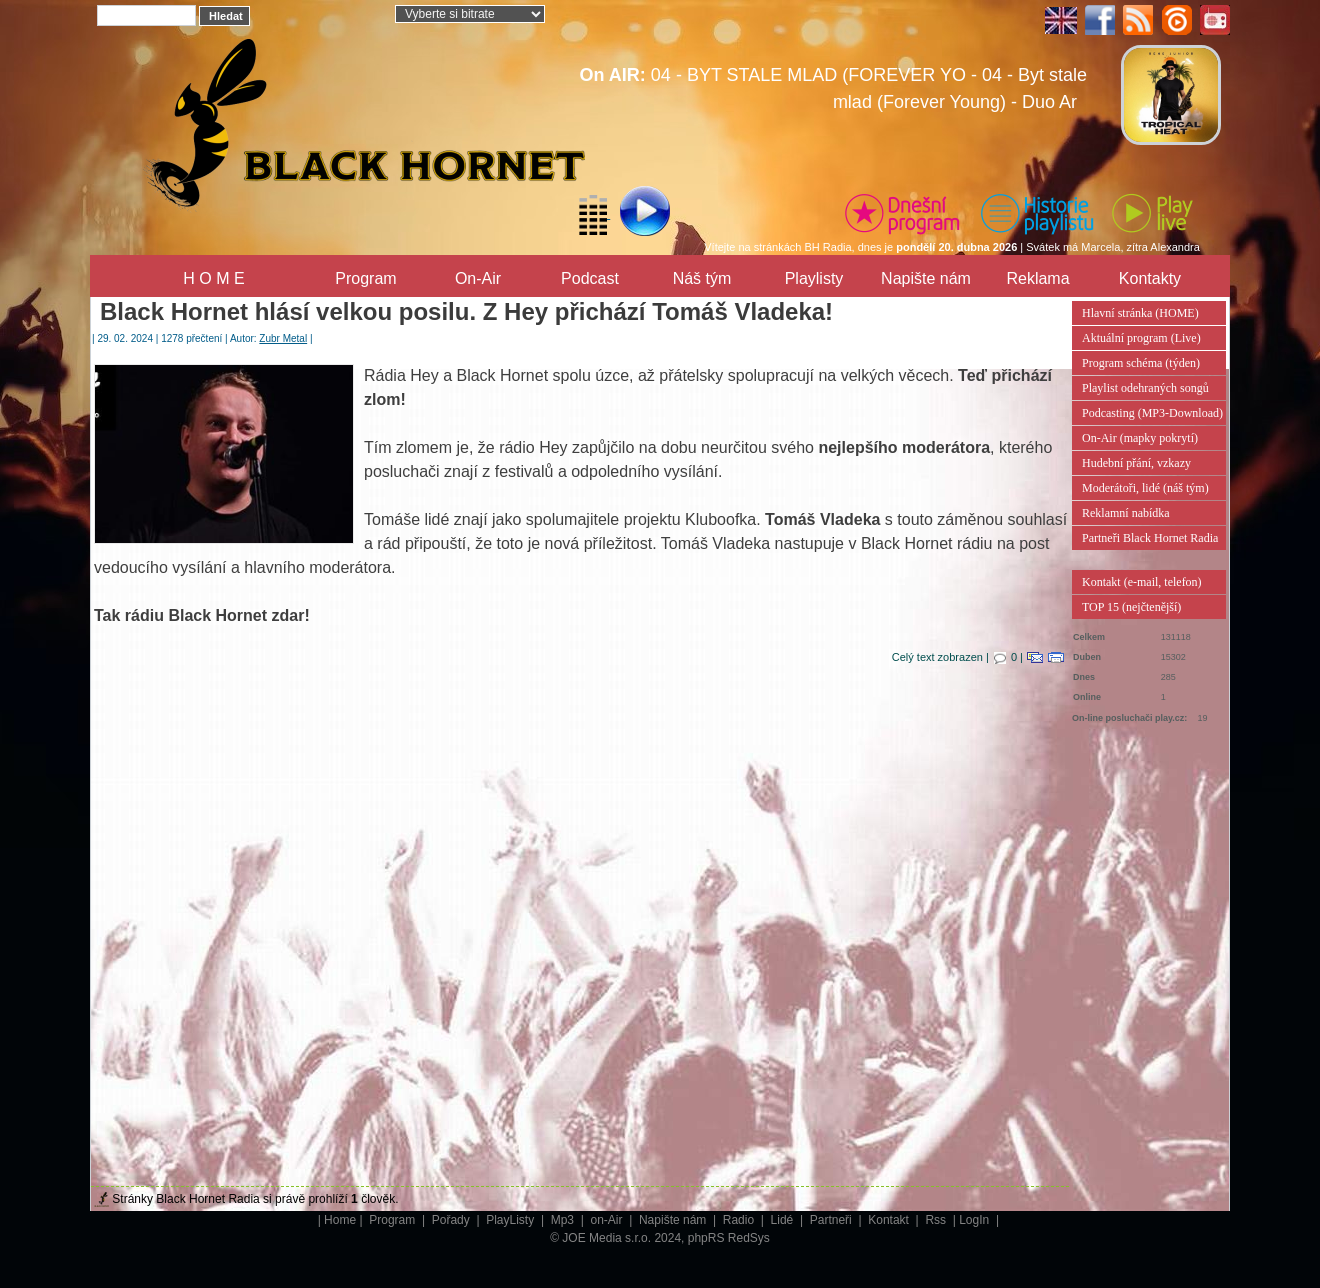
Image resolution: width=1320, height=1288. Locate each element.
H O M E (213, 278)
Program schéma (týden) (1141, 363)
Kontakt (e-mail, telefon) (1142, 582)
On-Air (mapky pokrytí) (1140, 438)
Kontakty (1150, 278)
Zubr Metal (283, 338)
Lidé (784, 1220)
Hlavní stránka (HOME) (1140, 313)
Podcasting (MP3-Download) (1152, 413)
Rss (937, 1220)
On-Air (478, 278)
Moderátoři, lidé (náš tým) (1145, 488)
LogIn (975, 1220)
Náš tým (702, 278)
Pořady (452, 1220)
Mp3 (564, 1220)
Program (365, 278)
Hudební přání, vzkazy (1136, 463)
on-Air (607, 1220)
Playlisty (814, 278)
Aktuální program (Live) (1141, 338)
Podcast (590, 278)
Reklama (1037, 278)
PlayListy (511, 1220)
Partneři (832, 1220)
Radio (740, 1220)
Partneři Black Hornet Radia (1150, 538)
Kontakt (890, 1220)
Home (340, 1220)
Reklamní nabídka (1126, 513)
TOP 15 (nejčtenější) (1131, 607)
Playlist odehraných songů (1145, 388)
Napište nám (926, 278)
